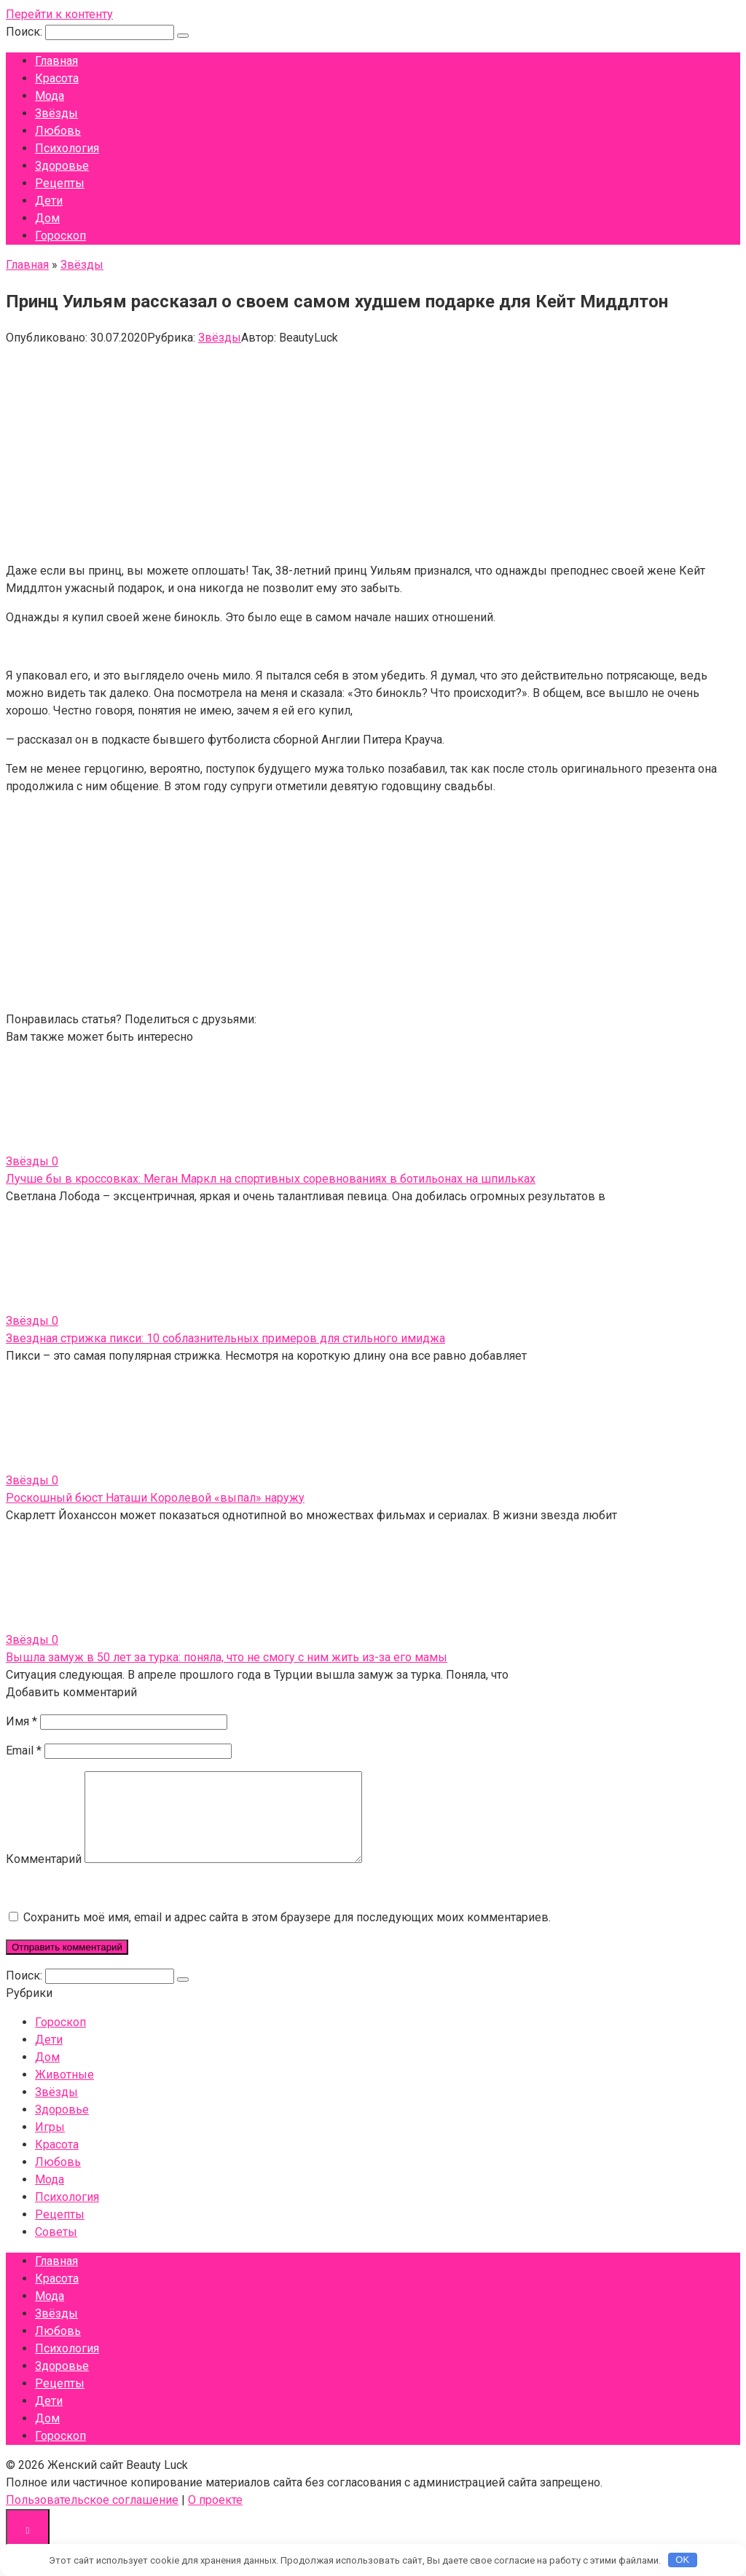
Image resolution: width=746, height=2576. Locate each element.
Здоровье (62, 166)
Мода (49, 96)
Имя (21, 1721)
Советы (56, 2249)
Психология (67, 148)
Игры (50, 2144)
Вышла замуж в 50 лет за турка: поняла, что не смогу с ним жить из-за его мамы (226, 1657)
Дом (47, 218)
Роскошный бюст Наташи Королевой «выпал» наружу (155, 1498)
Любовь (58, 131)
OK (682, 2559)
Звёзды (56, 113)
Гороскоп (60, 236)
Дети (49, 201)
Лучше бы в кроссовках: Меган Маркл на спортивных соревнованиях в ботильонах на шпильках (270, 1179)
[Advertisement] (373, 449)
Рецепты (60, 183)
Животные (64, 2092)
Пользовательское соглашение (92, 2517)
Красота (57, 78)
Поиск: (25, 32)
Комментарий (44, 1876)
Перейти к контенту (59, 14)
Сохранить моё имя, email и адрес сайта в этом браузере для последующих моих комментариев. (287, 1935)
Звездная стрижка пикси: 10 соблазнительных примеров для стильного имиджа (225, 1338)
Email (24, 1750)
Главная (56, 61)
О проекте (215, 2517)
